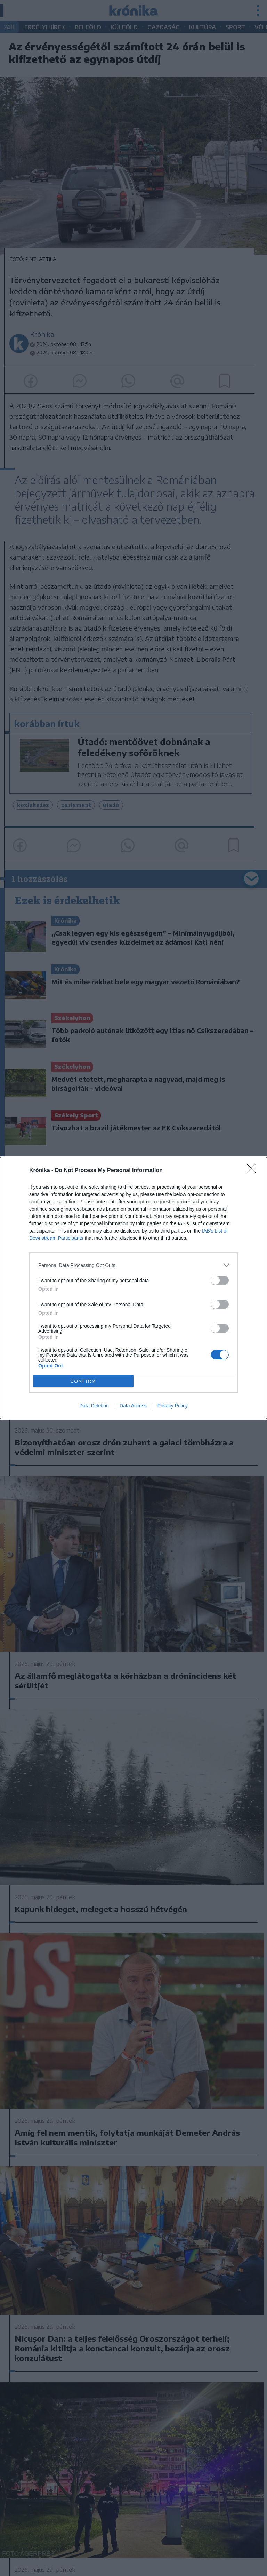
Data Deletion (94, 1406)
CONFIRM (83, 1381)
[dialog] (133, 1288)
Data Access (133, 1406)
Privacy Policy (172, 1406)
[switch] (220, 1280)
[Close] (253, 1170)
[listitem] (133, 1265)
